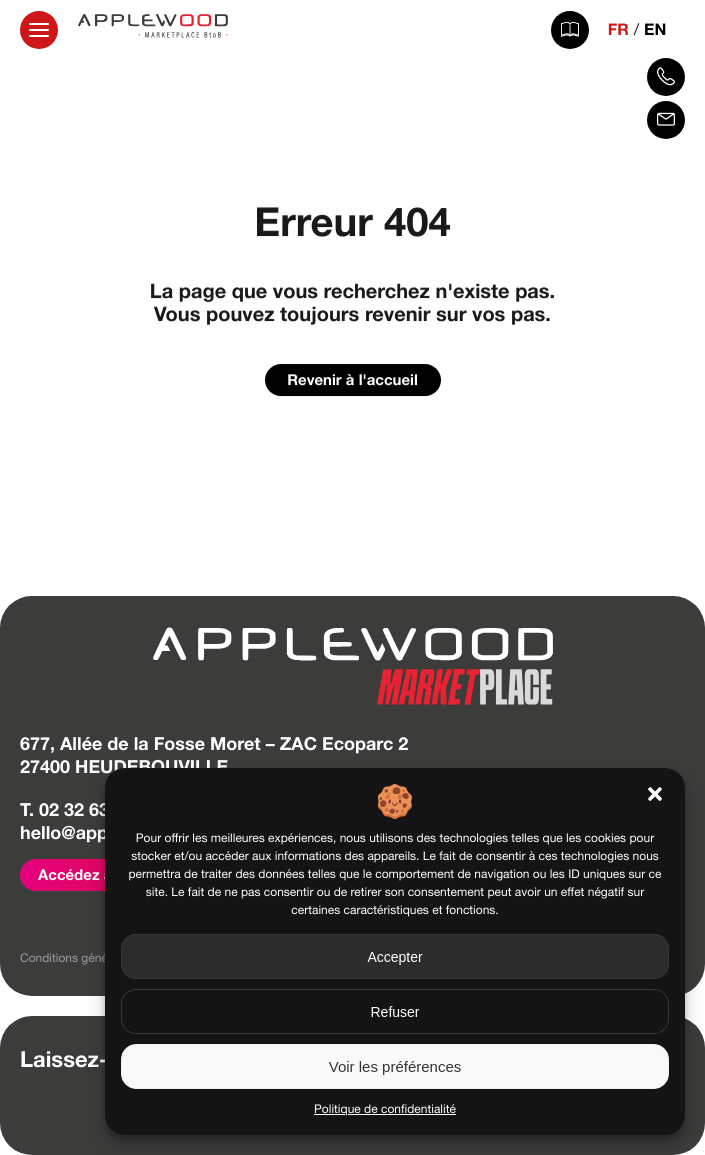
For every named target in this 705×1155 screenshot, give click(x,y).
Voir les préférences (395, 1066)
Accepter (394, 957)
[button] (655, 794)
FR (618, 29)
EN (655, 29)
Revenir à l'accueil (352, 380)
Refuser (394, 1012)
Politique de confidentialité (385, 1109)
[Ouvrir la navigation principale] (39, 30)
